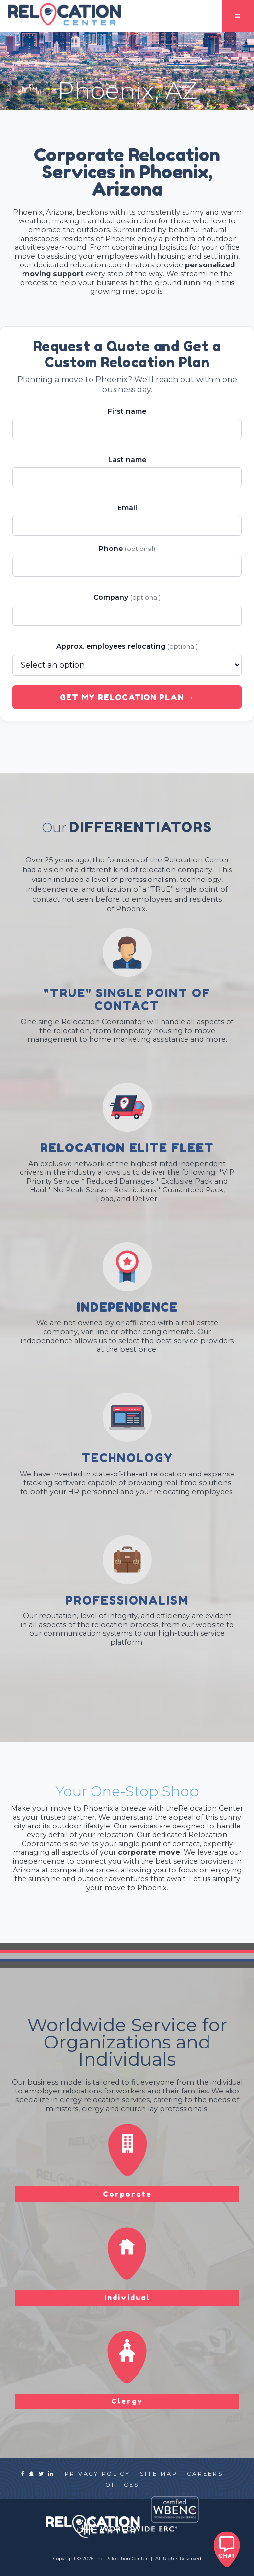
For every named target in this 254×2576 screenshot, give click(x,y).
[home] (61, 15)
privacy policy (97, 2473)
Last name (127, 459)
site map (159, 2473)
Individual (127, 2297)
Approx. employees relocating (127, 646)
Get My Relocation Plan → (127, 697)
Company (127, 597)
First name (127, 411)
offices (122, 2484)
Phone (127, 548)
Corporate (127, 2194)
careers (205, 2473)
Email (127, 508)
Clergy (127, 2401)
